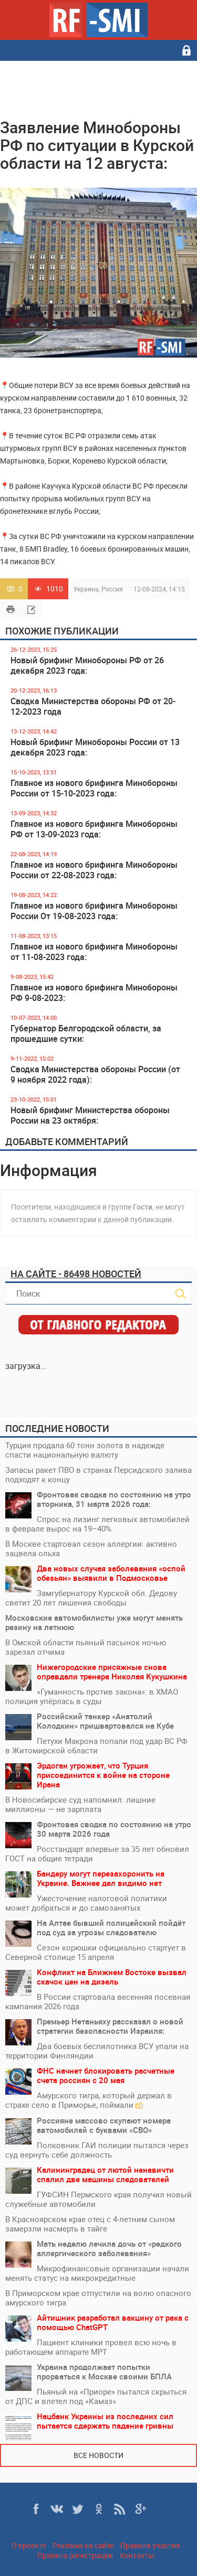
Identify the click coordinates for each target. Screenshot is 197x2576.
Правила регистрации (75, 2555)
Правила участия (150, 2545)
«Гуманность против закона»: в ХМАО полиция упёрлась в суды (91, 1696)
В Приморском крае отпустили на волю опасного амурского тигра (98, 2297)
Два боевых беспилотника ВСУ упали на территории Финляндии (97, 2050)
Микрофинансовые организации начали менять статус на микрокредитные (97, 2273)
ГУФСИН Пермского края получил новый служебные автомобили (98, 2199)
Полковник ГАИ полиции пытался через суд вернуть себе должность (97, 2149)
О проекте (29, 2545)
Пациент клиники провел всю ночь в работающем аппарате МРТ (91, 2346)
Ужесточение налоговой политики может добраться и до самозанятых (86, 1902)
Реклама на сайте (83, 2545)
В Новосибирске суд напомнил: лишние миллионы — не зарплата (80, 1804)
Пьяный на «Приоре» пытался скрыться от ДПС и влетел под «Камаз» (95, 2396)
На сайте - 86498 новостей (76, 1273)
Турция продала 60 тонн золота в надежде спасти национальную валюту (84, 1449)
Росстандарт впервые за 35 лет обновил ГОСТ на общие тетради (97, 1853)
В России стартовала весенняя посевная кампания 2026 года (97, 2001)
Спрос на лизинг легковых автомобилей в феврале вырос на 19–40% (97, 1523)
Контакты (137, 2555)
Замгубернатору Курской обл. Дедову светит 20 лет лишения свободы (91, 1597)
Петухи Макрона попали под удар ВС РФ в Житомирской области (96, 1745)
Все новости (98, 2455)
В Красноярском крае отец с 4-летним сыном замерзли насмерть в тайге (90, 2223)
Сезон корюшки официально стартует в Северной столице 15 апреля (95, 1952)
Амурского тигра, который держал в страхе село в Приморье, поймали (88, 2099)
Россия (112, 589)
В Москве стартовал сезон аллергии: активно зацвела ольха (91, 1548)
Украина (86, 589)
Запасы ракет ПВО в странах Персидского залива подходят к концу (98, 1474)
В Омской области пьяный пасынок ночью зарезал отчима (85, 1646)
